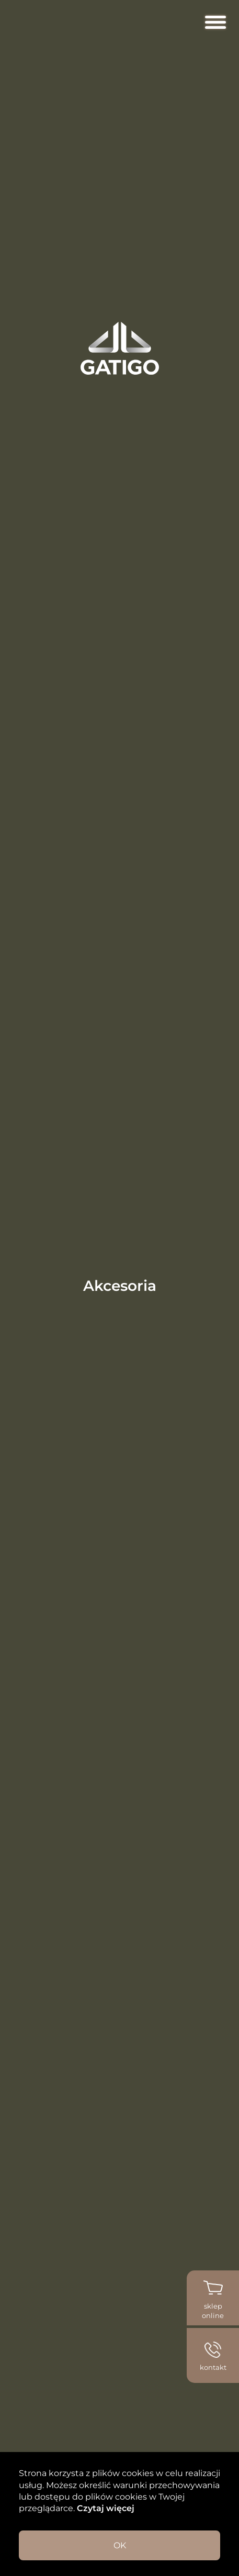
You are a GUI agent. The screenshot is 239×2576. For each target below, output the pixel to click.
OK (119, 2545)
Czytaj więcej (104, 2508)
